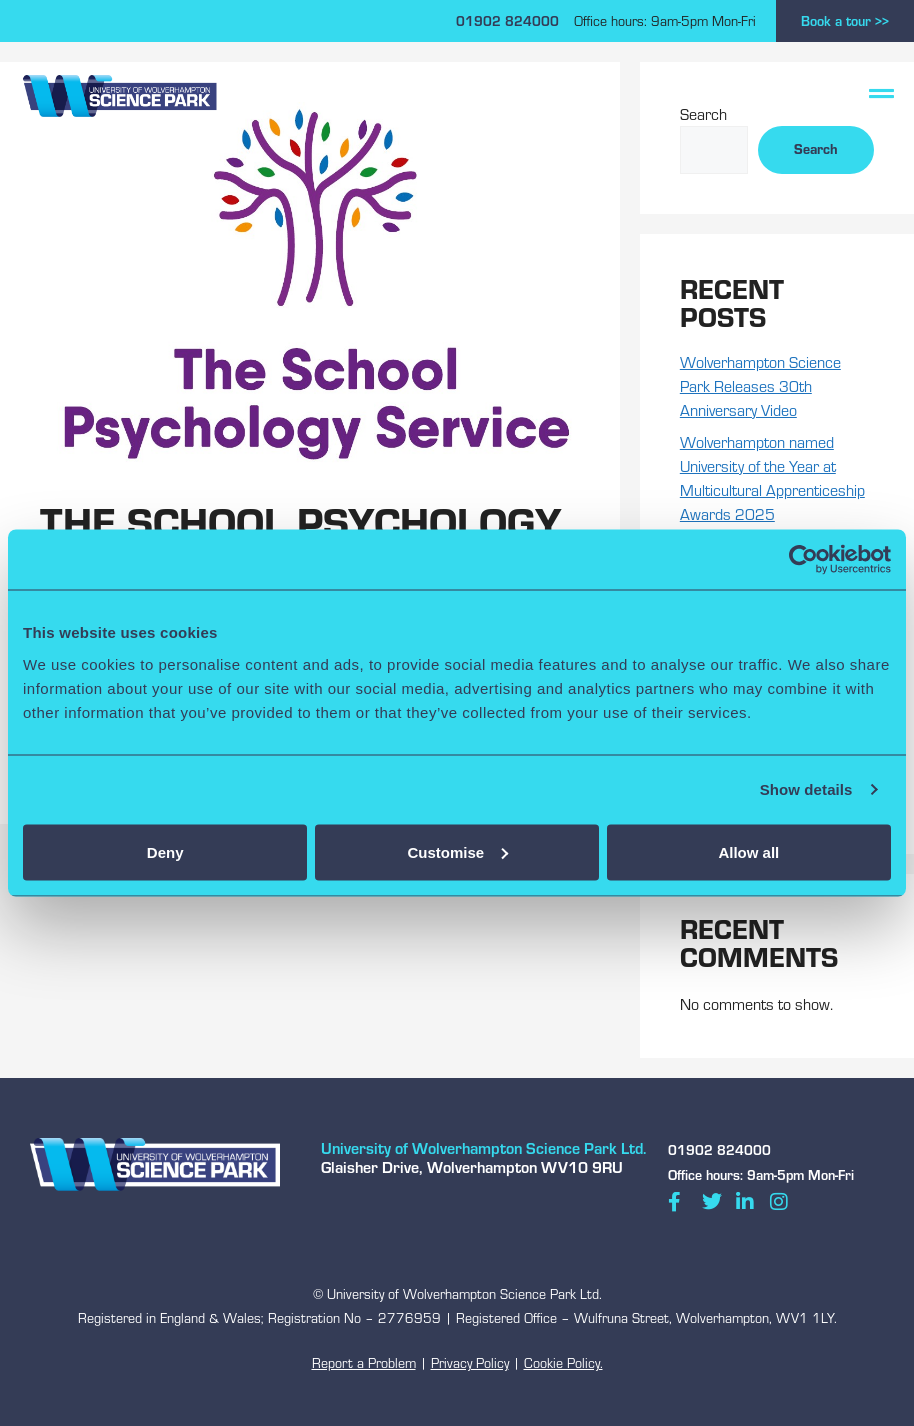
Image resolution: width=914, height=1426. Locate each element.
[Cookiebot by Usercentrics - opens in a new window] (803, 560)
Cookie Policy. (563, 1363)
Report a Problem (364, 1363)
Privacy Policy (470, 1363)
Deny (165, 851)
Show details (806, 789)
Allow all (748, 851)
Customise (457, 851)
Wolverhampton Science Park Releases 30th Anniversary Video (760, 386)
